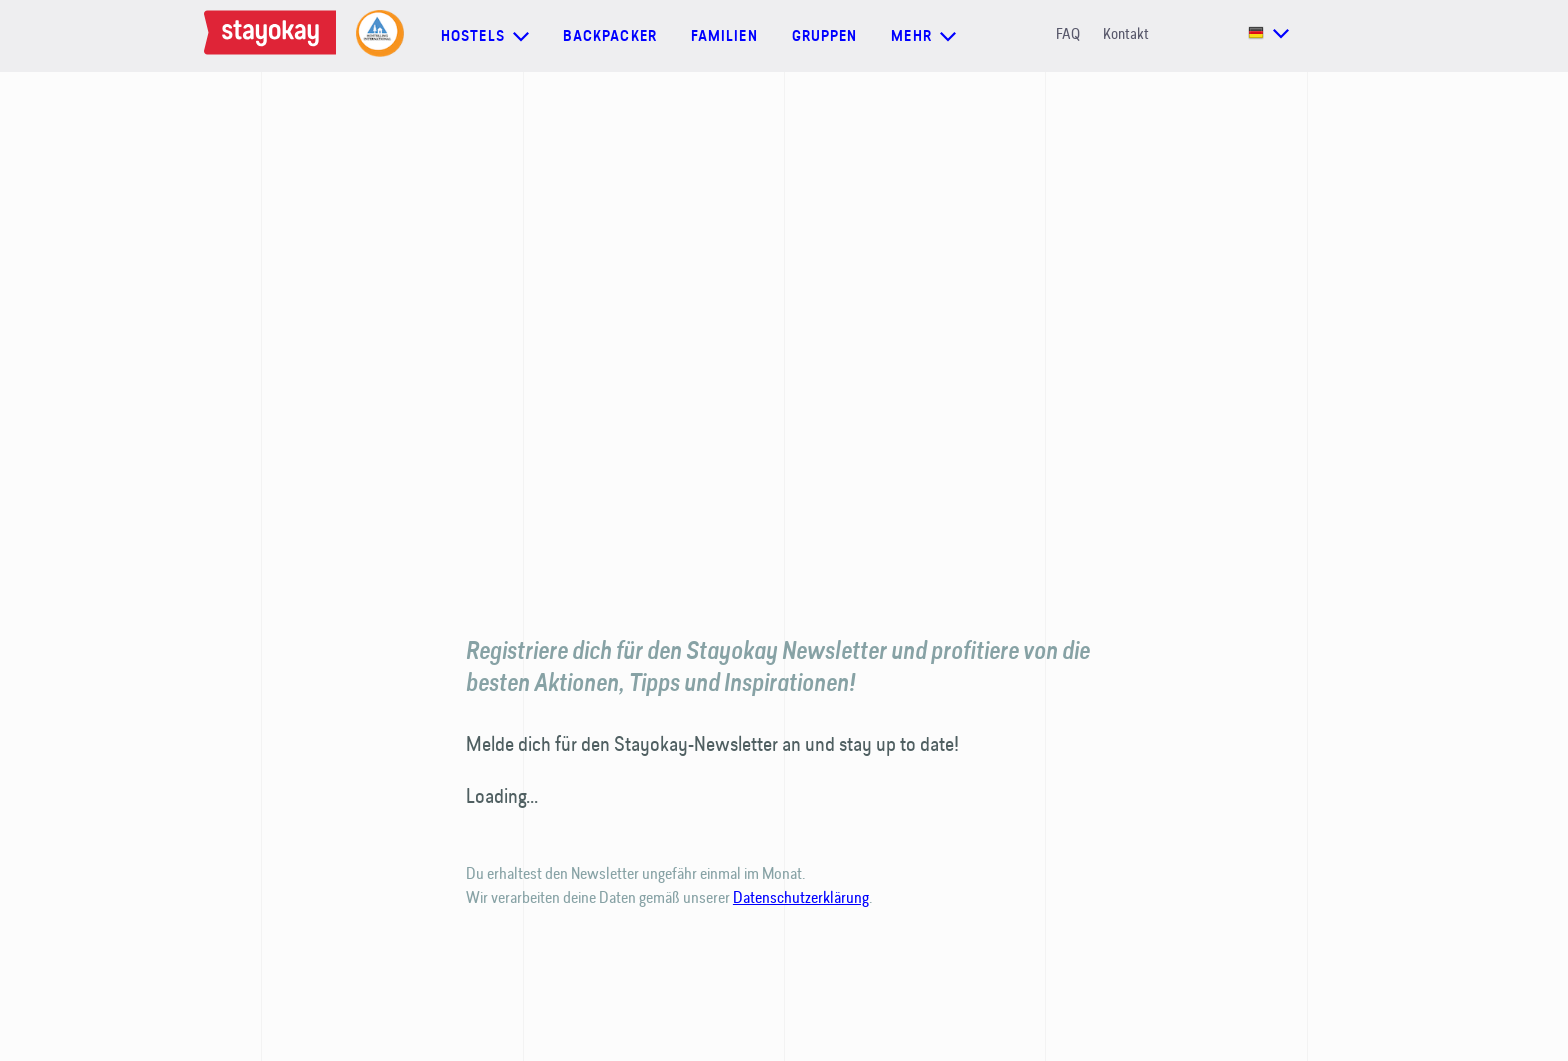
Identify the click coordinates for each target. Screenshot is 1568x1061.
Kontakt (1126, 33)
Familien (724, 36)
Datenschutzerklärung (801, 897)
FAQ (1068, 33)
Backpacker (610, 36)
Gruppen (825, 36)
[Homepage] (270, 36)
